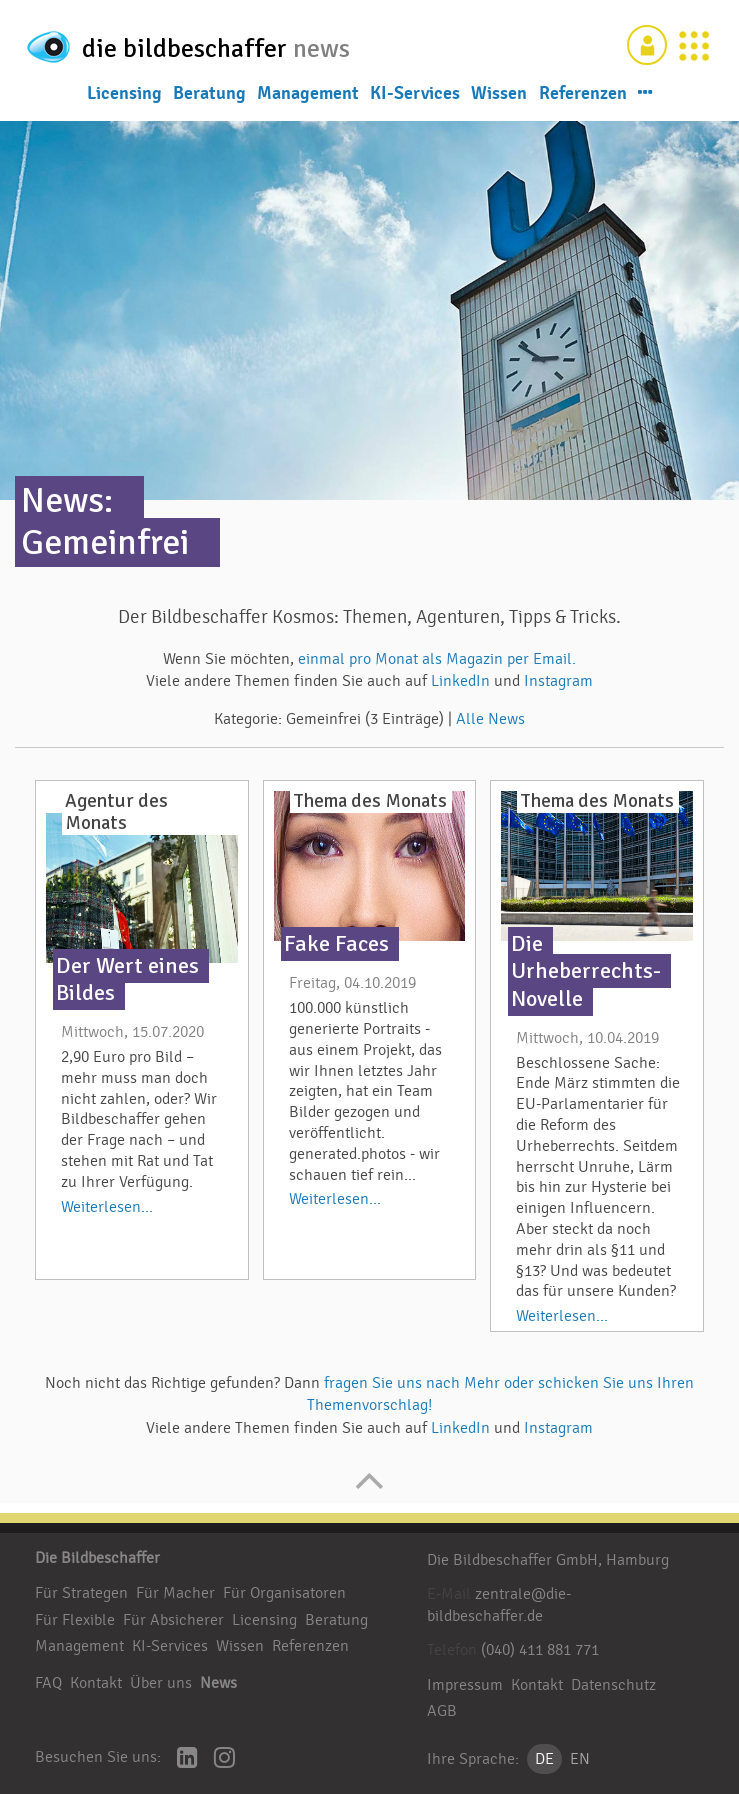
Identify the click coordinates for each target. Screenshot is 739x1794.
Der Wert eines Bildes (127, 979)
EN (580, 1759)
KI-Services (415, 92)
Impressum (465, 1685)
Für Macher (175, 1593)
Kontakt (96, 1683)
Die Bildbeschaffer (97, 1558)
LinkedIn (462, 681)
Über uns (161, 1683)
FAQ (48, 1683)
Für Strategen (81, 1593)
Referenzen (583, 92)
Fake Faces (336, 944)
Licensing (124, 92)
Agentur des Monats (116, 812)
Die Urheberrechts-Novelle (586, 971)
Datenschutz (613, 1685)
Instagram (558, 681)
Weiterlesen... (107, 1207)
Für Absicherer (173, 1620)
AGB (442, 1711)
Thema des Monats (370, 801)
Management (308, 92)
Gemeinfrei (105, 542)
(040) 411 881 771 (540, 1650)
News (218, 1683)
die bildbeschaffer (208, 43)
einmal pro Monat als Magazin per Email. (437, 659)
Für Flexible (75, 1620)
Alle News (490, 719)
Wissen (499, 92)
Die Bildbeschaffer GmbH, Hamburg (548, 1560)
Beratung (209, 92)
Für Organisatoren (284, 1593)
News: (67, 500)
